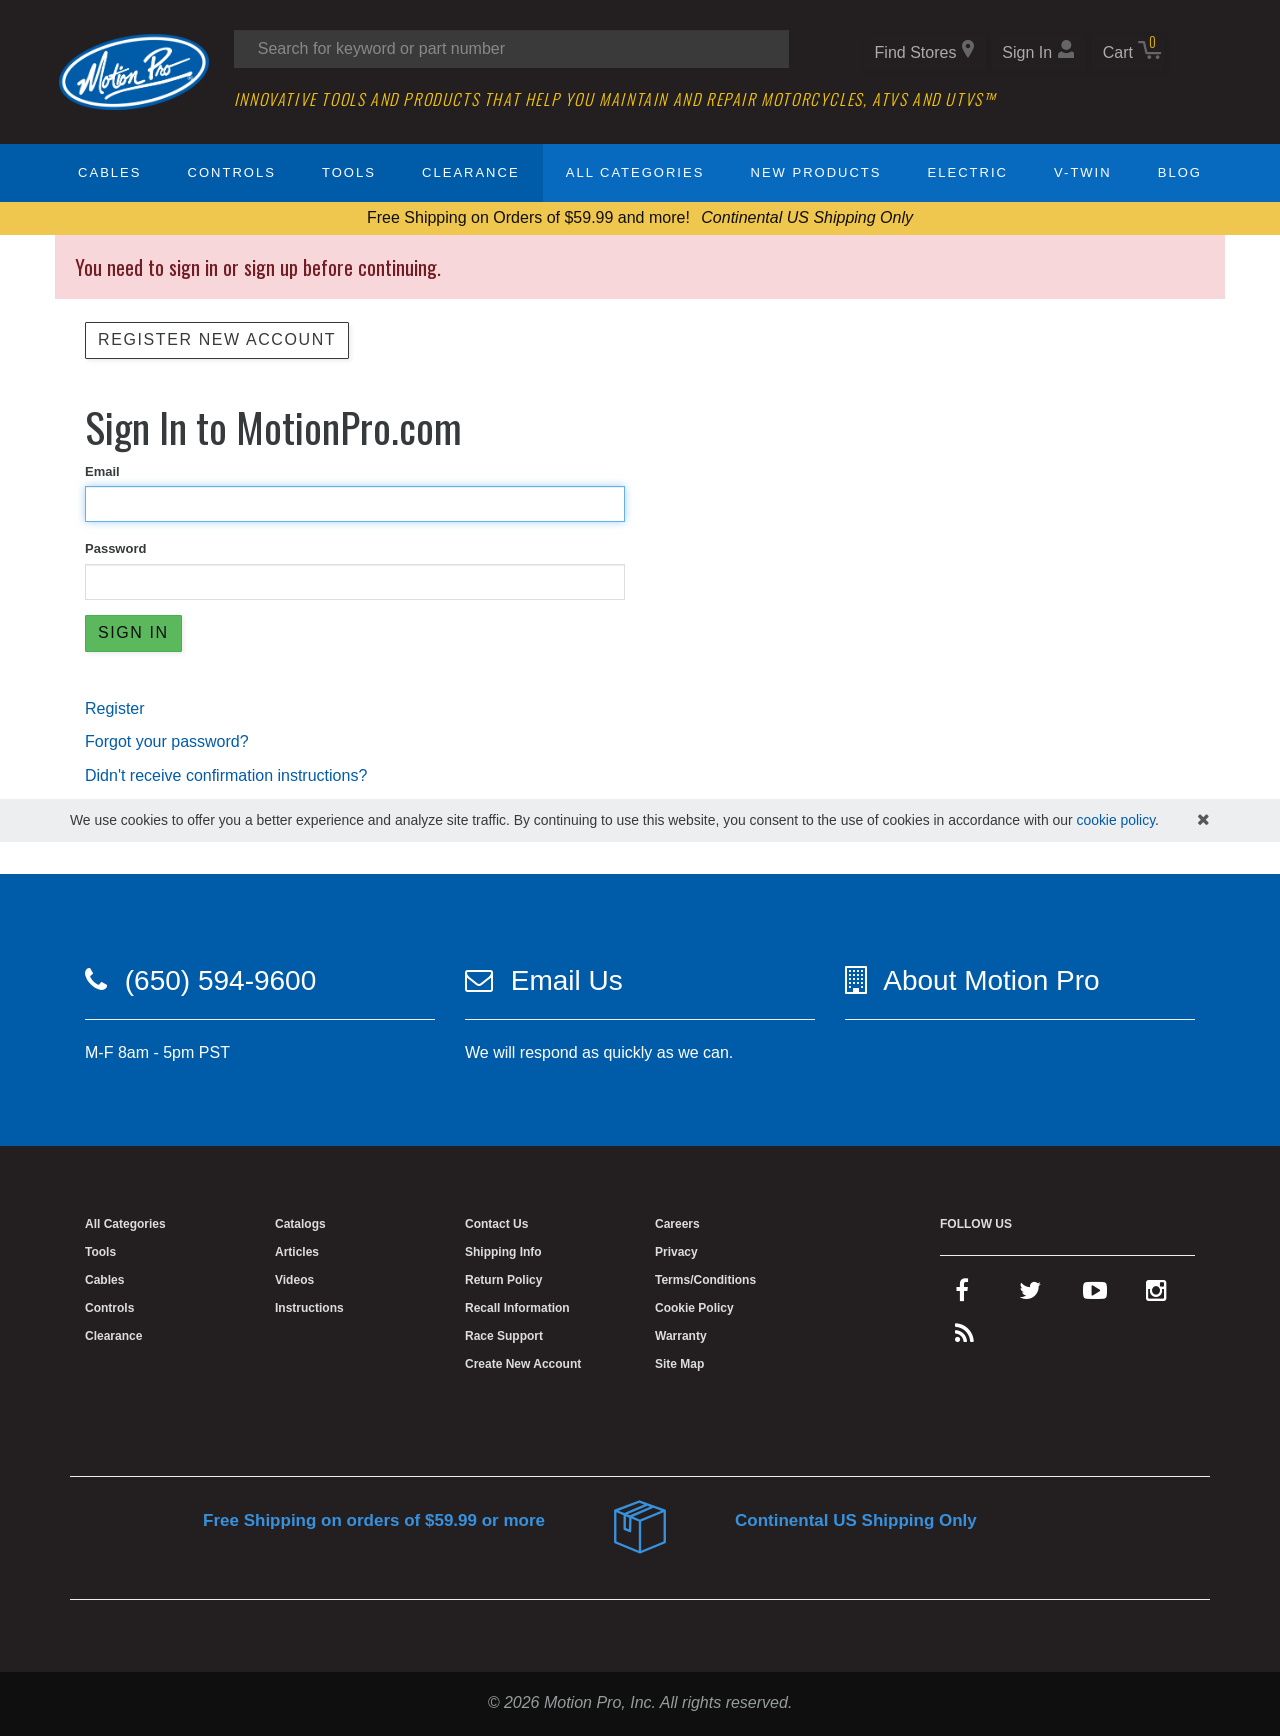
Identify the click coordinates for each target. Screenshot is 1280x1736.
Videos (294, 1280)
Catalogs (300, 1224)
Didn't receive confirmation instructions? (226, 775)
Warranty (681, 1336)
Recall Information (517, 1308)
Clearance (470, 172)
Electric (968, 172)
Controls (232, 172)
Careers (677, 1224)
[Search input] (511, 49)
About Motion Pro (991, 980)
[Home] (134, 70)
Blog (1180, 172)
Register (115, 708)
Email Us (567, 980)
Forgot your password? (167, 741)
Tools (349, 172)
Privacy (676, 1252)
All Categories (635, 172)
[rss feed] (964, 1338)
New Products (816, 172)
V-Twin (1083, 172)
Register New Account (217, 339)
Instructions (309, 1308)
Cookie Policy (694, 1308)
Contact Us (496, 1224)
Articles (297, 1252)
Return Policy (503, 1280)
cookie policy (1115, 820)
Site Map (679, 1364)
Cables (109, 172)
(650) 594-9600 (220, 980)
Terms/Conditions (705, 1280)
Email (102, 471)
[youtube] (1095, 1295)
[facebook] (962, 1295)
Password (115, 548)
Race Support (504, 1336)
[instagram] (1156, 1295)
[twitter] (1030, 1295)
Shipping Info (503, 1252)
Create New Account (523, 1364)
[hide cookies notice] (1203, 820)
